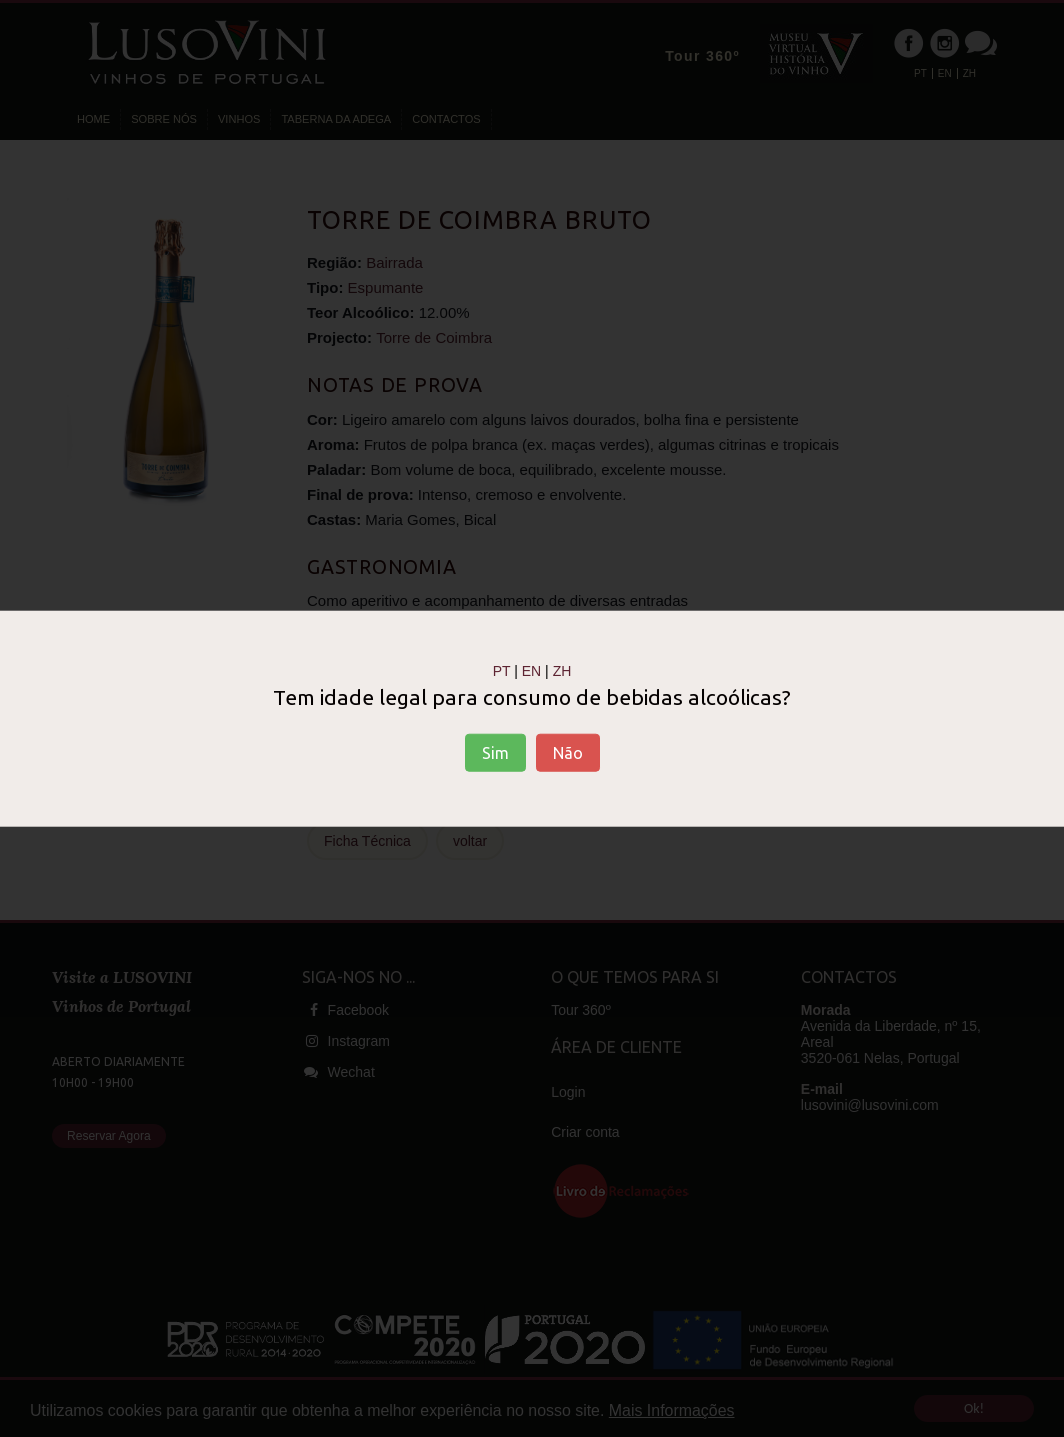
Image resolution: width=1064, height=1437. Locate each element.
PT (502, 670)
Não (568, 753)
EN (531, 670)
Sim (495, 753)
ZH (562, 670)
